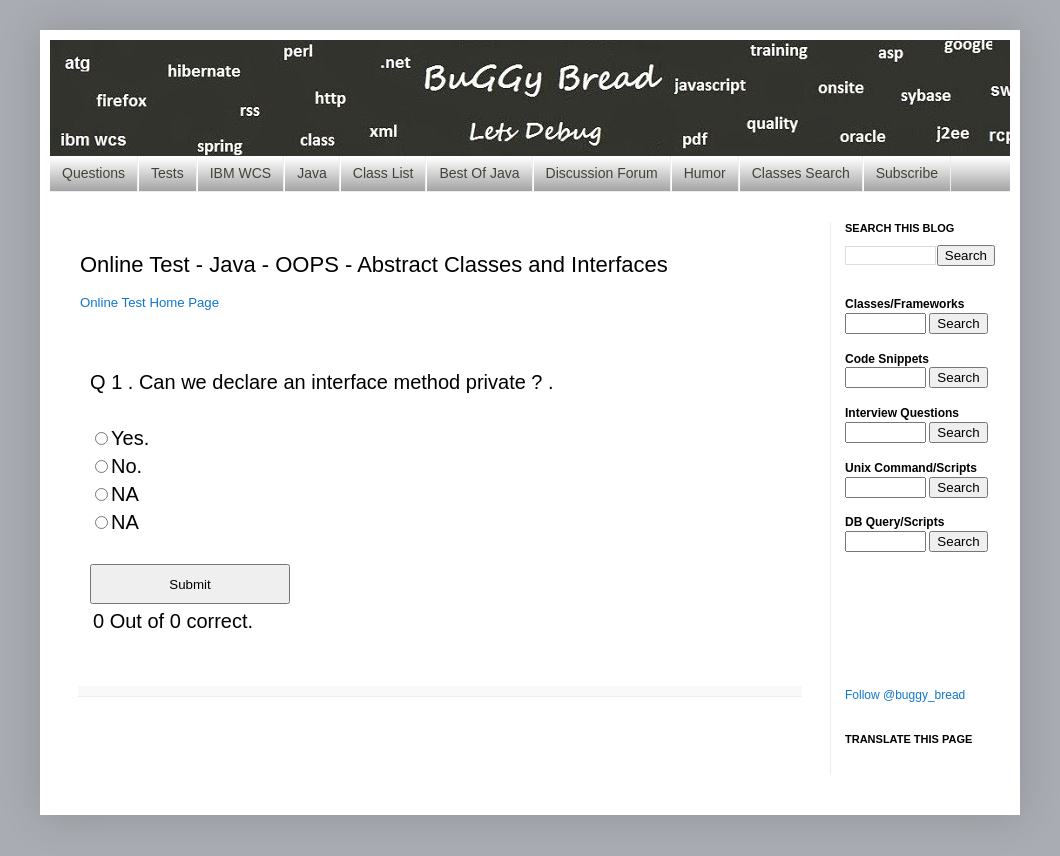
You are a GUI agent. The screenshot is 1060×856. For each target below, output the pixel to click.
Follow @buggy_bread (905, 695)
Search (958, 323)
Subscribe (907, 173)
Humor (705, 173)
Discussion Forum (602, 173)
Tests (167, 173)
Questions (93, 173)
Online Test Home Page (149, 302)
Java (312, 173)
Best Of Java (479, 173)
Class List (383, 173)
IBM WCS (240, 173)
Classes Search (801, 173)
